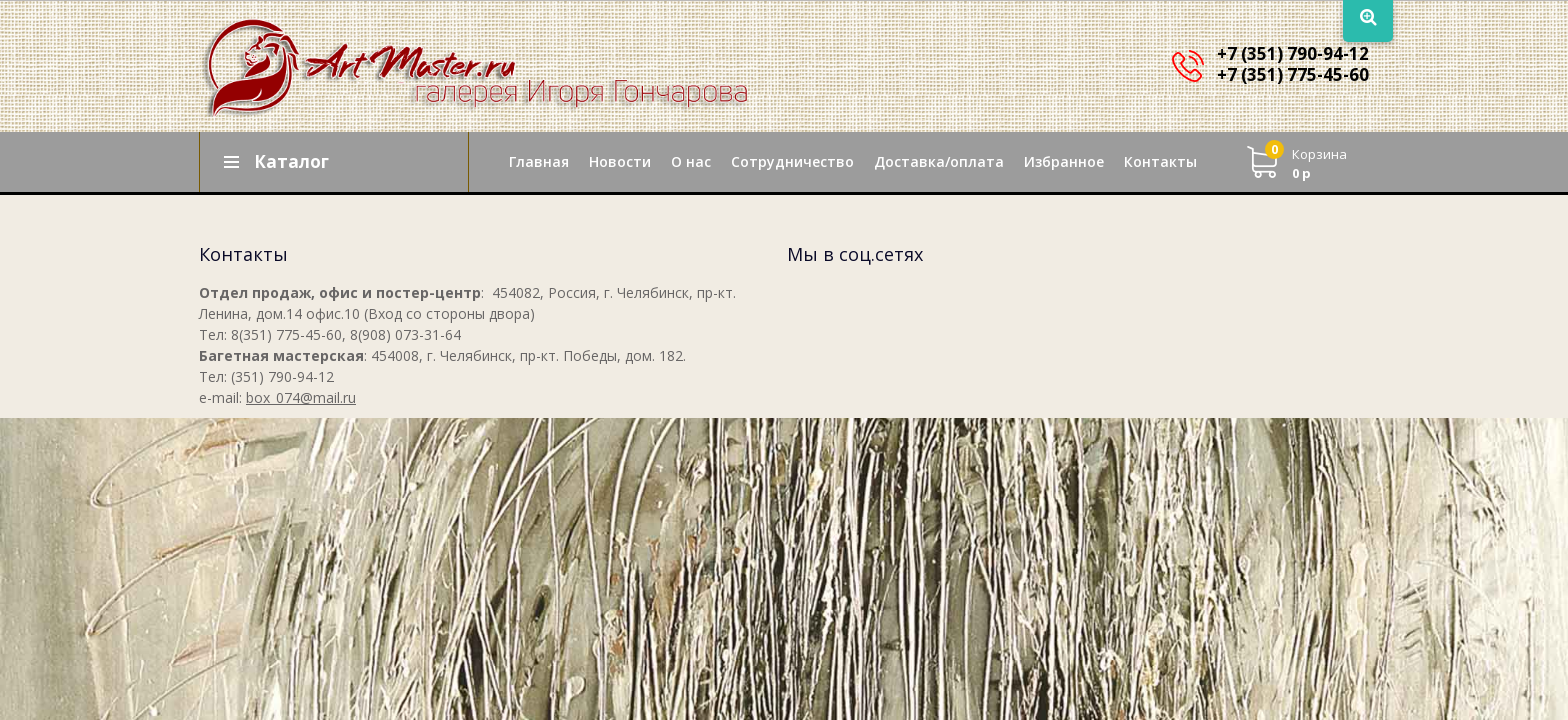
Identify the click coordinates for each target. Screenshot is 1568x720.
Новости (620, 161)
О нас (691, 161)
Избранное (1064, 161)
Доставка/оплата (939, 161)
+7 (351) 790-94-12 (1293, 53)
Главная (539, 161)
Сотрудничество (792, 161)
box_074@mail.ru (301, 397)
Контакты (1160, 161)
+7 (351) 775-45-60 (1293, 74)
